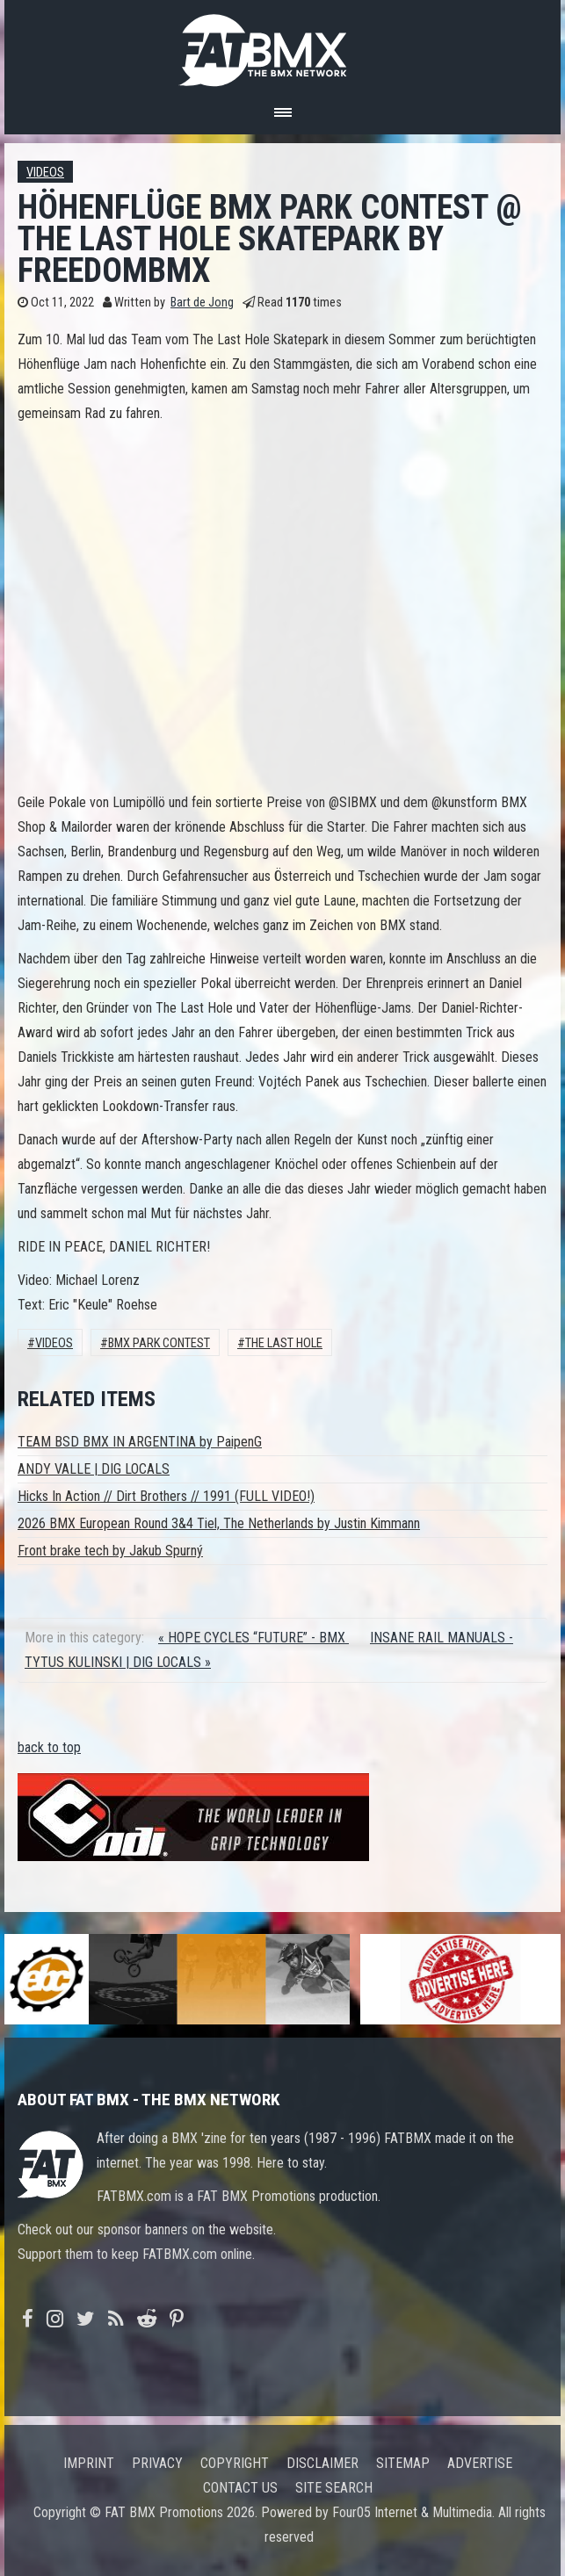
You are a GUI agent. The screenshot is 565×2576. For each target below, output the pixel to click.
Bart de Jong (202, 302)
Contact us (240, 2487)
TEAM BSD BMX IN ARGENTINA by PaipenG (140, 1441)
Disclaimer (322, 2463)
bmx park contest (159, 1343)
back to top (49, 1747)
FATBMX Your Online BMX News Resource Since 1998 (282, 45)
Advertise (479, 2463)
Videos (45, 172)
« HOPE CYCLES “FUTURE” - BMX (253, 1637)
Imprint (88, 2463)
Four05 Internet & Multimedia (412, 2512)
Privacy (157, 2463)
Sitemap (403, 2463)
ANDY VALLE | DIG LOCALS (94, 1469)
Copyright (234, 2463)
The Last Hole (283, 1343)
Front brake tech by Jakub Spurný (110, 1550)
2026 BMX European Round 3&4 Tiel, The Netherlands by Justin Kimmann (219, 1523)
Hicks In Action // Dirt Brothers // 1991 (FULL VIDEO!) (166, 1496)
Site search (334, 2487)
